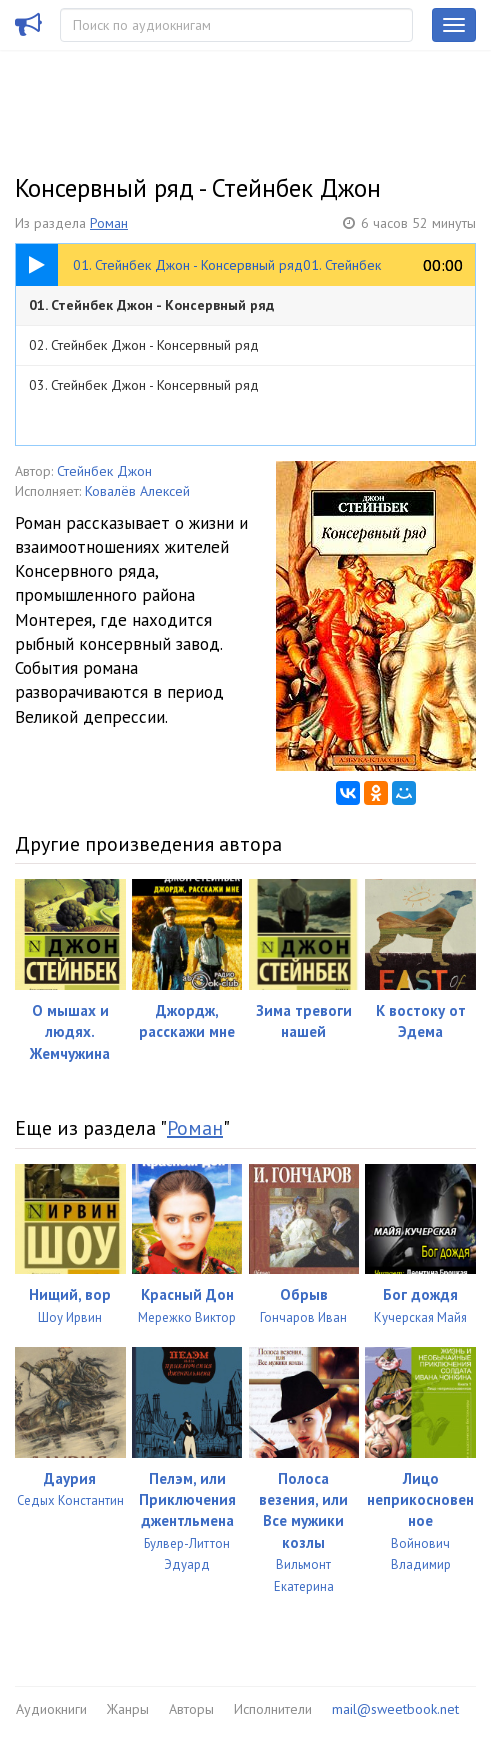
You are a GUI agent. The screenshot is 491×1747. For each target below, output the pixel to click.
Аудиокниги (51, 1709)
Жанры (128, 1709)
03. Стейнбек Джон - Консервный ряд (144, 385)
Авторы (191, 1709)
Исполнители (273, 1709)
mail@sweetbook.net (395, 1709)
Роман (109, 223)
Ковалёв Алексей (137, 491)
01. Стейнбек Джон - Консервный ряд (151, 305)
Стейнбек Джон (104, 471)
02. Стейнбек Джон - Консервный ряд (144, 345)
